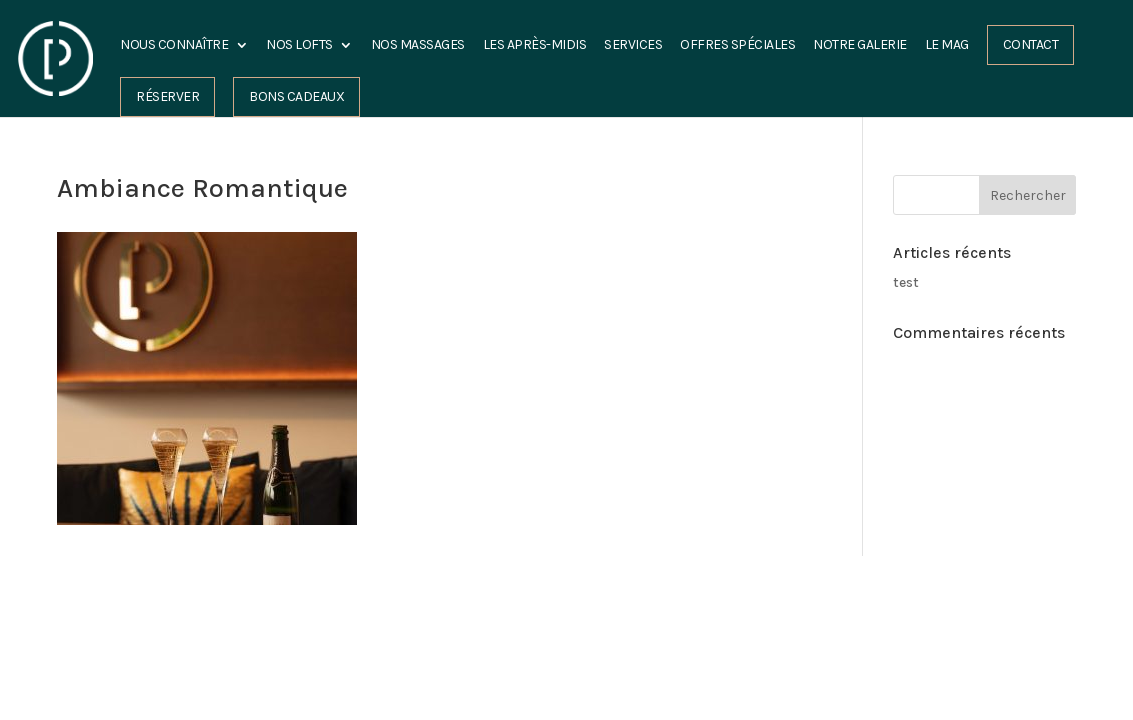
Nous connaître (174, 45)
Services (633, 45)
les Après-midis (535, 45)
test (906, 282)
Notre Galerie (860, 45)
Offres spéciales (737, 45)
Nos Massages (418, 45)
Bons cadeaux (296, 96)
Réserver (167, 96)
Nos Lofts (299, 45)
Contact (1031, 44)
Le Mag (947, 45)
